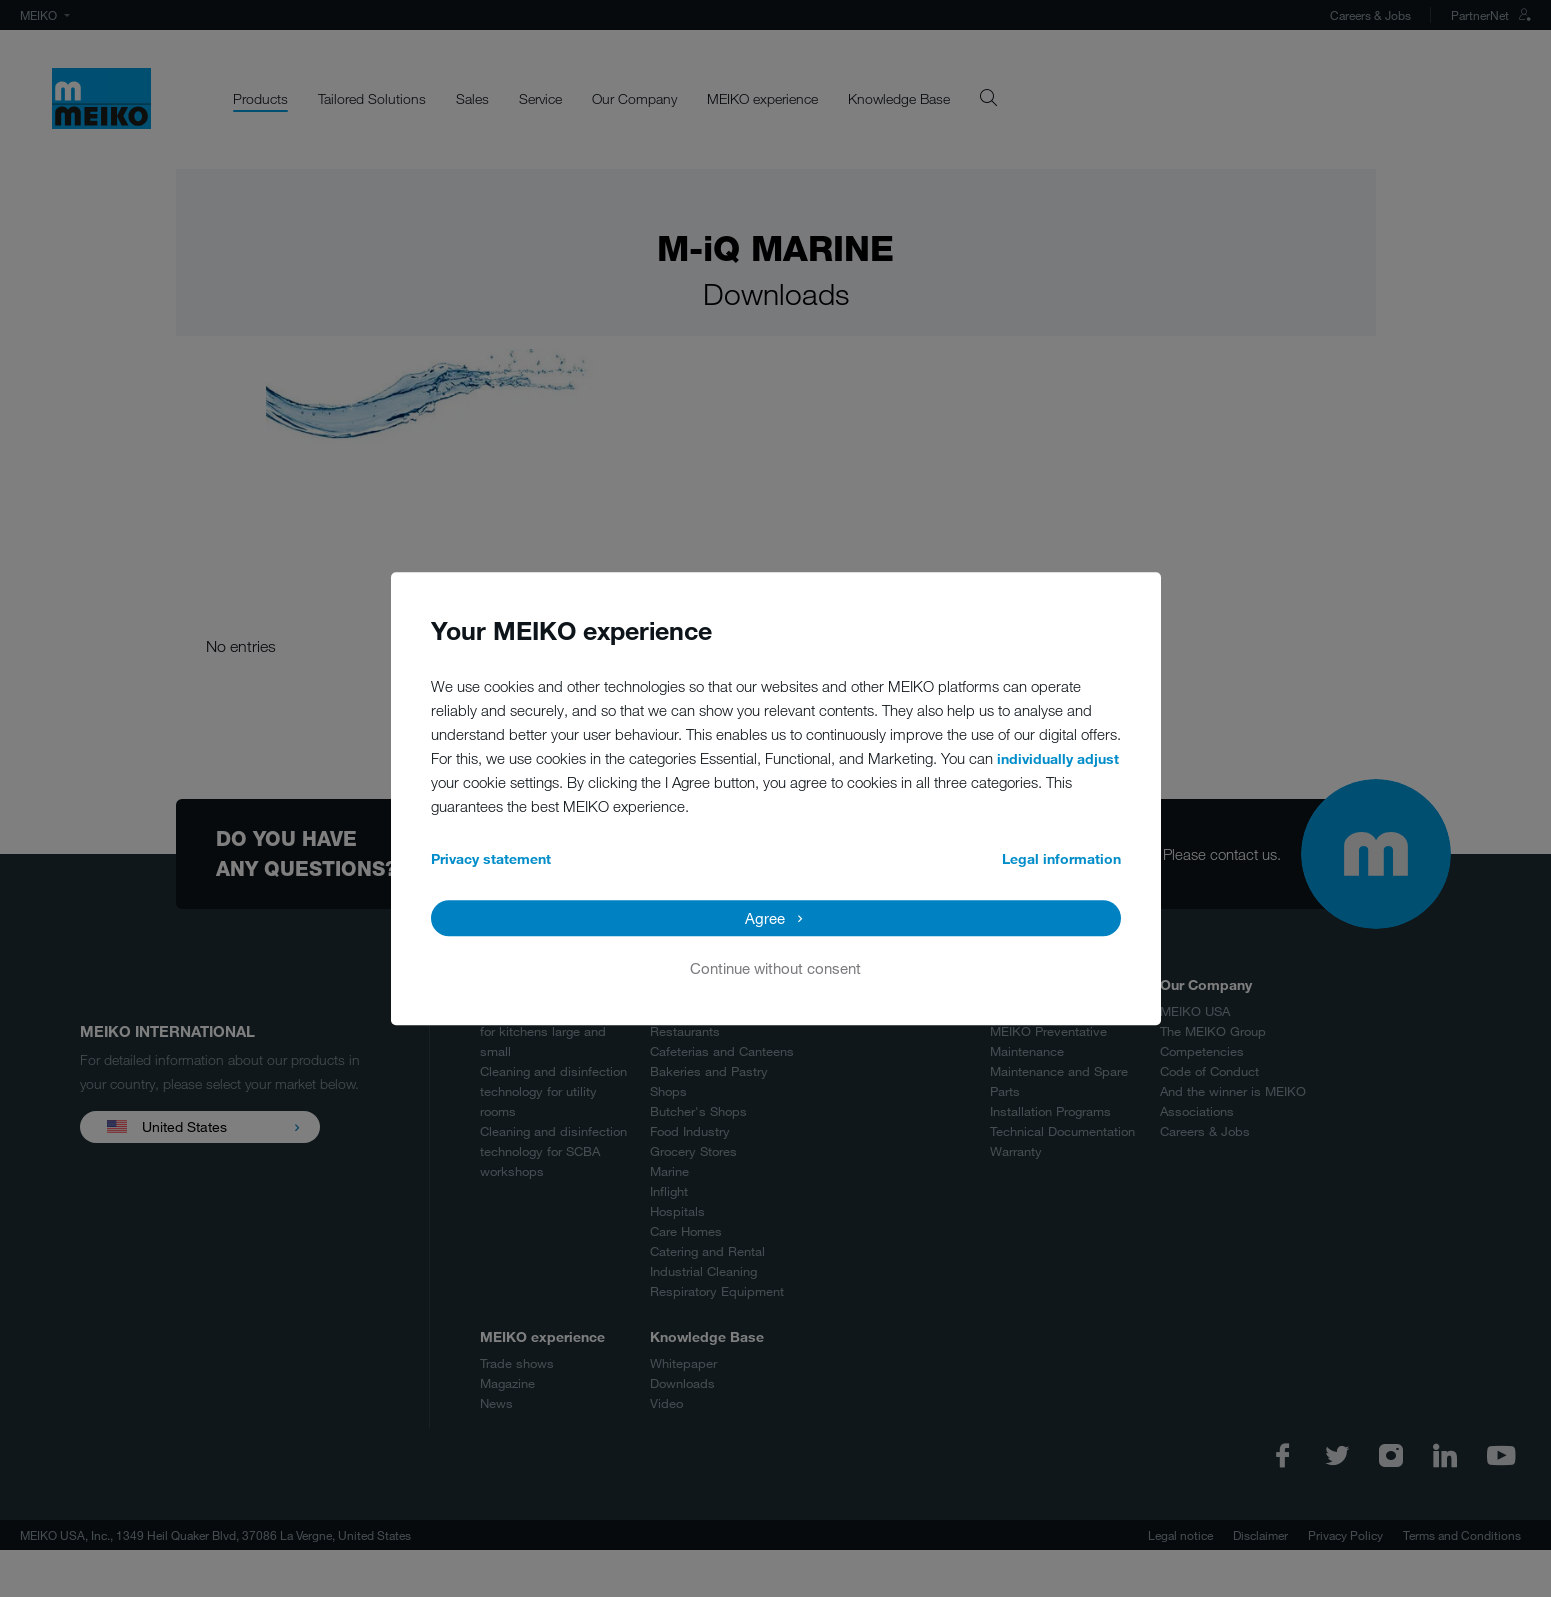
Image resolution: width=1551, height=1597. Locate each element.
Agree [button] (765, 918)
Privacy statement (491, 858)
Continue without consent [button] (775, 968)
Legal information (1061, 858)
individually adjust (1058, 758)
